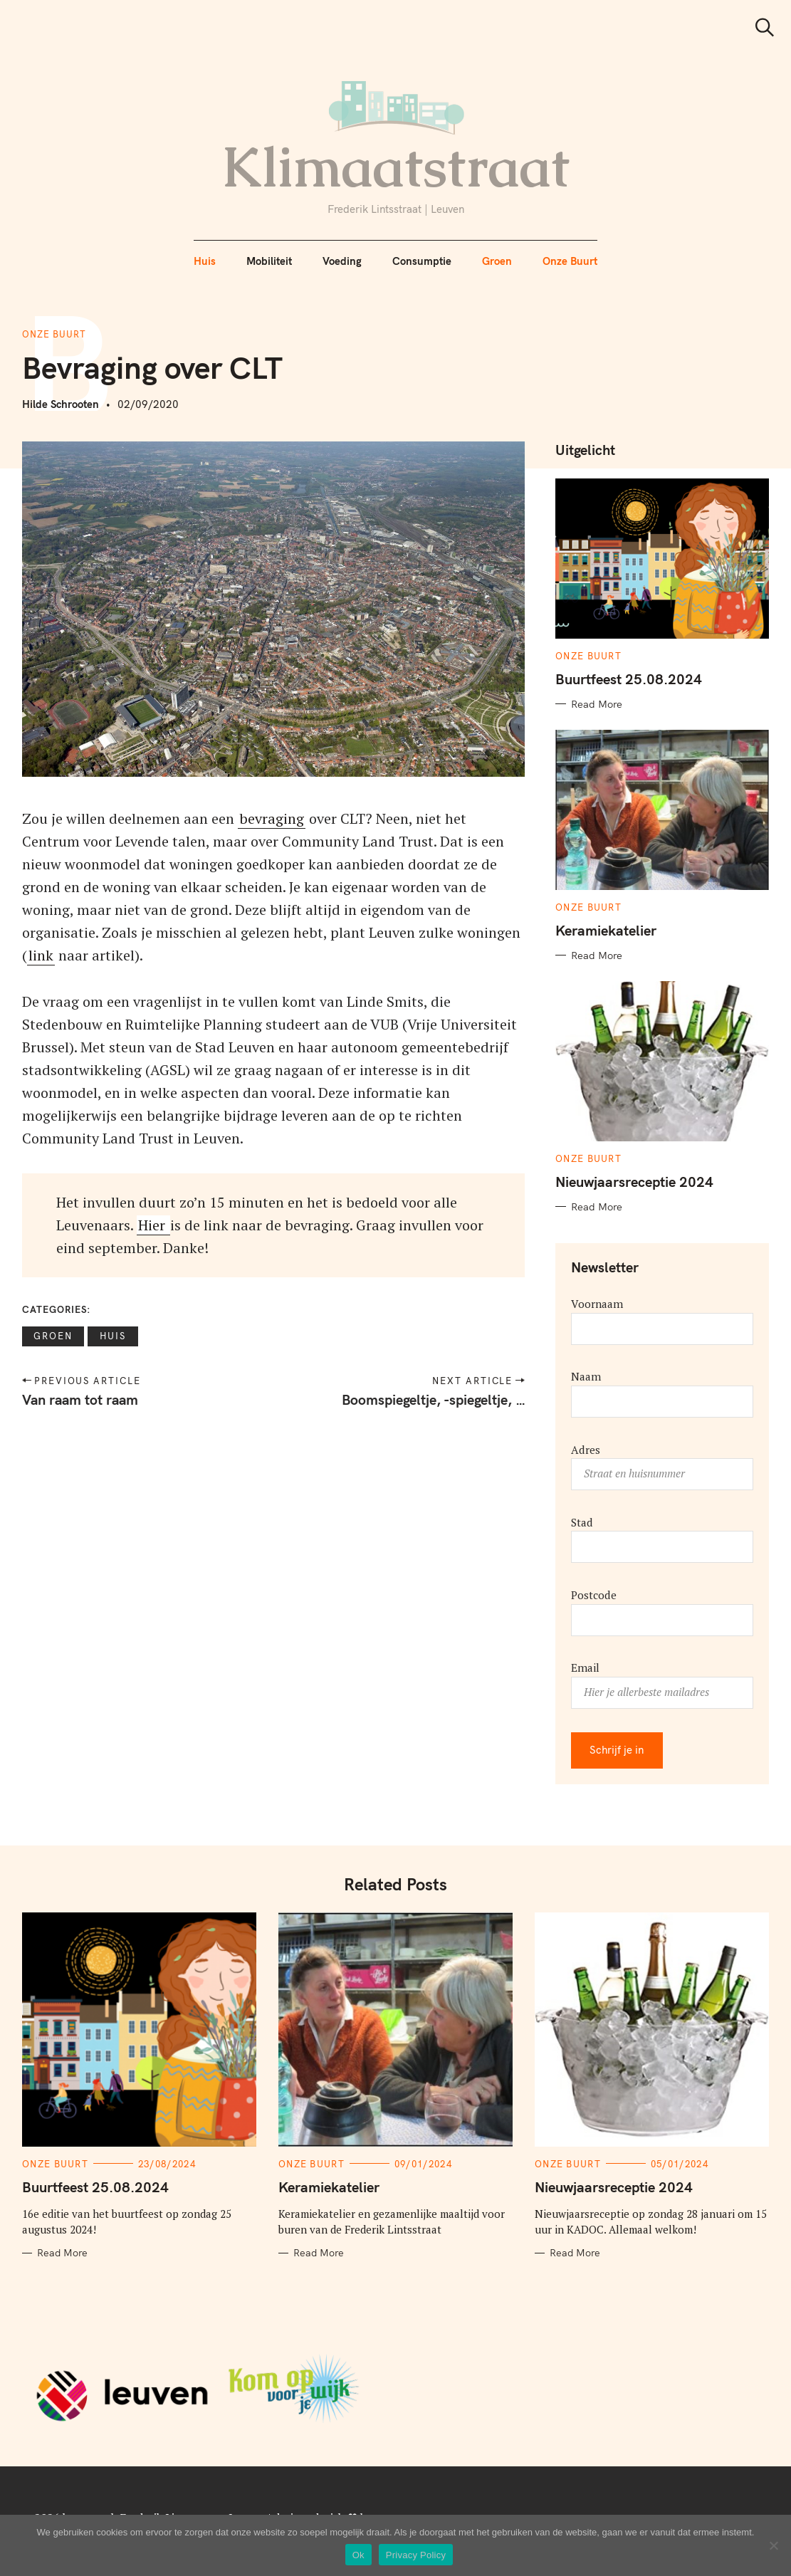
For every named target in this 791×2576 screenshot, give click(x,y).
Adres (585, 1450)
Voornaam (597, 1304)
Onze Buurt (570, 261)
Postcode (594, 1595)
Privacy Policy (416, 2555)
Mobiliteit (269, 261)
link (40, 955)
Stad (582, 1522)
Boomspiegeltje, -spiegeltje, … (433, 1399)
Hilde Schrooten (60, 404)
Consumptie (421, 261)
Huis (205, 261)
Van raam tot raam (80, 1399)
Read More (596, 704)
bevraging (271, 818)
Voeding (342, 261)
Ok (358, 2555)
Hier (153, 1225)
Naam (586, 1376)
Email (585, 1667)
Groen (497, 261)
